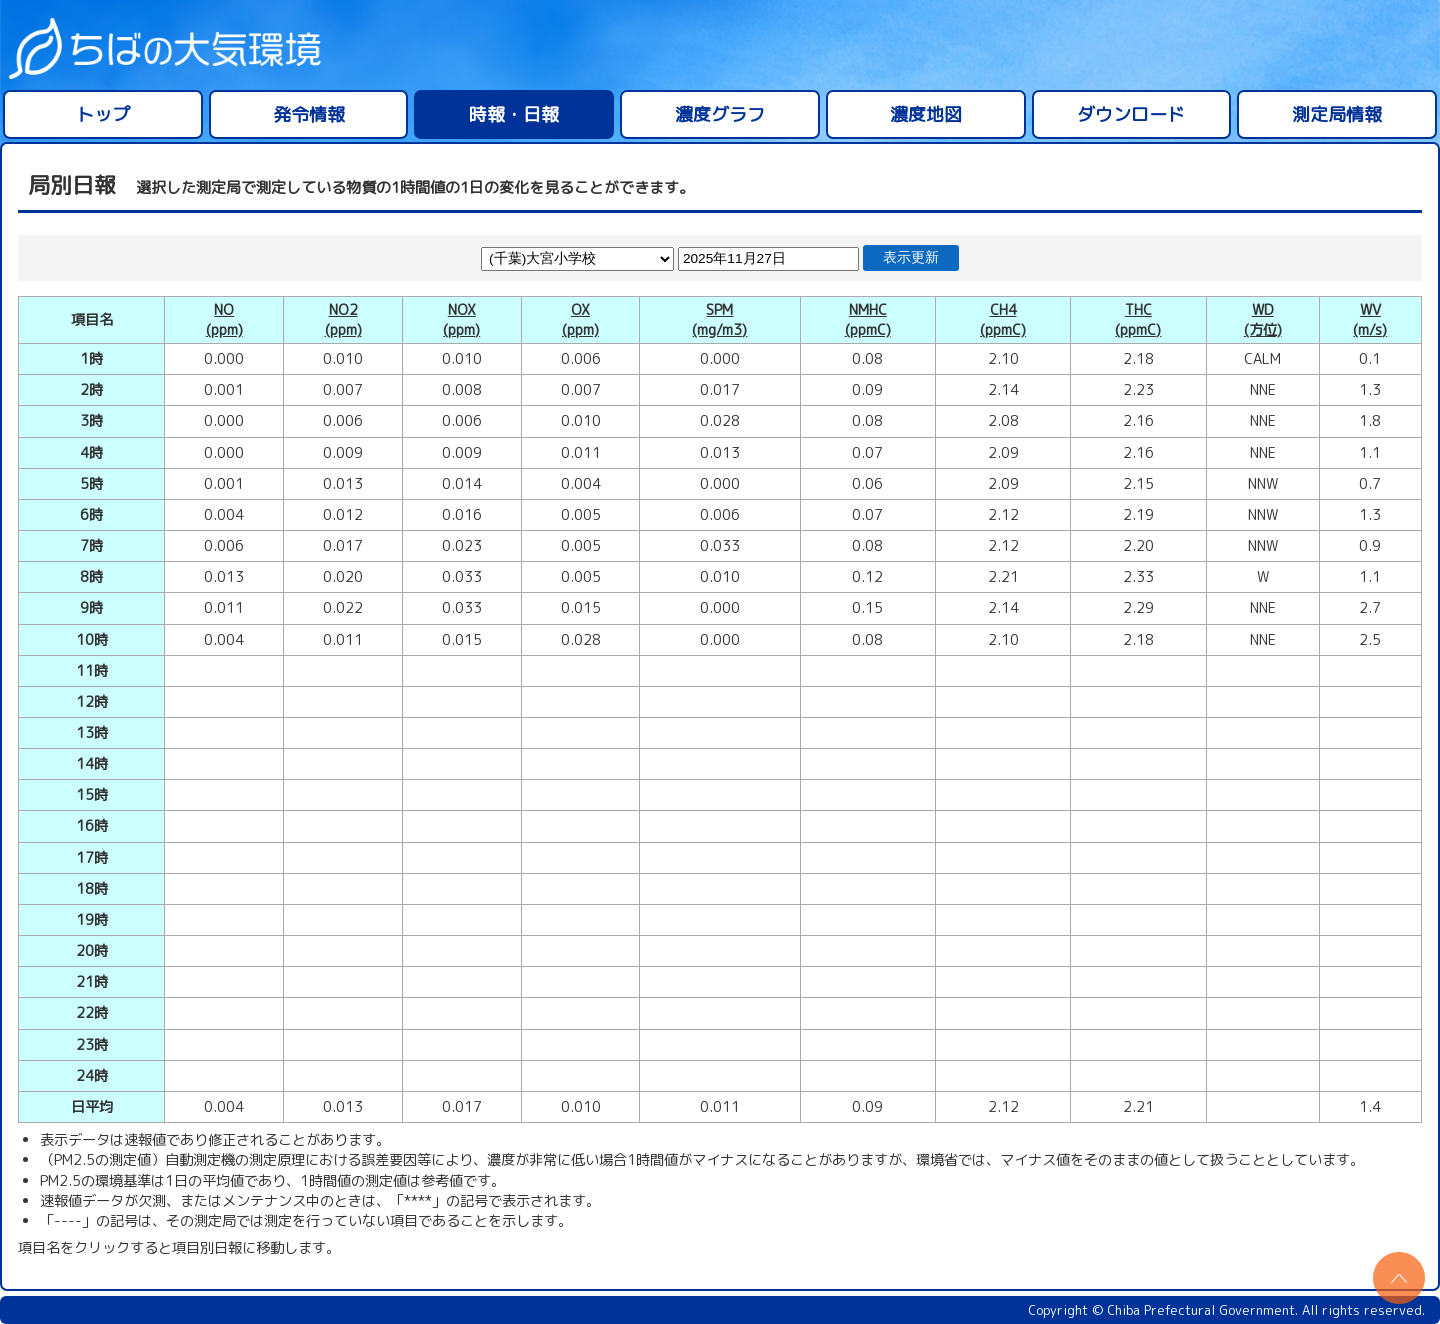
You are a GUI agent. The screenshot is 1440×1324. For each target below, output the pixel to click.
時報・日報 (514, 114)
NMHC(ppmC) (868, 320)
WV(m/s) (1370, 320)
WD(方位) (1263, 320)
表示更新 (911, 257)
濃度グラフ (720, 114)
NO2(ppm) (343, 320)
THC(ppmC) (1138, 320)
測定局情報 (1337, 114)
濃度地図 (926, 114)
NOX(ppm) (461, 320)
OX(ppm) (580, 320)
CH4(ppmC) (1003, 320)
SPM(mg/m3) (719, 320)
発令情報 (309, 114)
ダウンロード (1131, 114)
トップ (103, 114)
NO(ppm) (224, 320)
